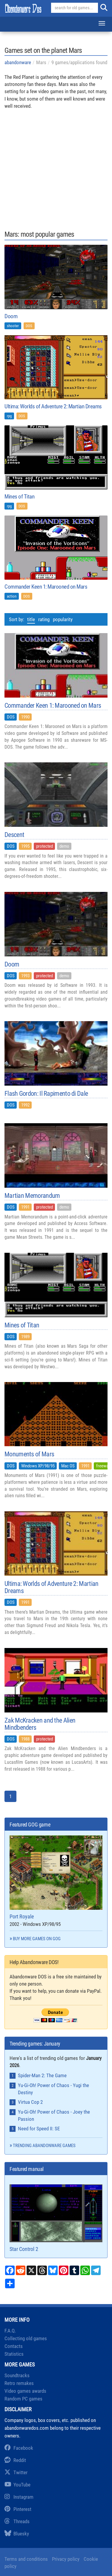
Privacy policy (65, 2559)
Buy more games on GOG (37, 1938)
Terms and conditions (26, 2559)
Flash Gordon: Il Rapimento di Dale (46, 1093)
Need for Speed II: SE (39, 2129)
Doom (10, 316)
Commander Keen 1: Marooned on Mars (45, 586)
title (31, 619)
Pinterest (17, 2509)
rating (44, 619)
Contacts (13, 2346)
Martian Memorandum (32, 1195)
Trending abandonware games (44, 2145)
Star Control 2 (56, 2218)
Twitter (15, 2472)
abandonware (17, 62)
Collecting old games (25, 2338)
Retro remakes (19, 2383)
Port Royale (56, 1877)
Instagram (18, 2497)
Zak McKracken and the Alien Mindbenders (39, 1724)
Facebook (18, 2448)
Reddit (15, 2460)
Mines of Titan (19, 496)
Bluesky (16, 2534)
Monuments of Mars (29, 1454)
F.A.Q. (10, 2331)
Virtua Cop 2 (30, 2102)
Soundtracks (17, 2375)
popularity (63, 619)
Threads (17, 2521)
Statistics (14, 2354)
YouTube (17, 2485)
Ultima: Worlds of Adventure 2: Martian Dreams (53, 406)
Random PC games (23, 2399)
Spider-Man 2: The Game (42, 2075)
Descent (14, 834)
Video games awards (25, 2391)
